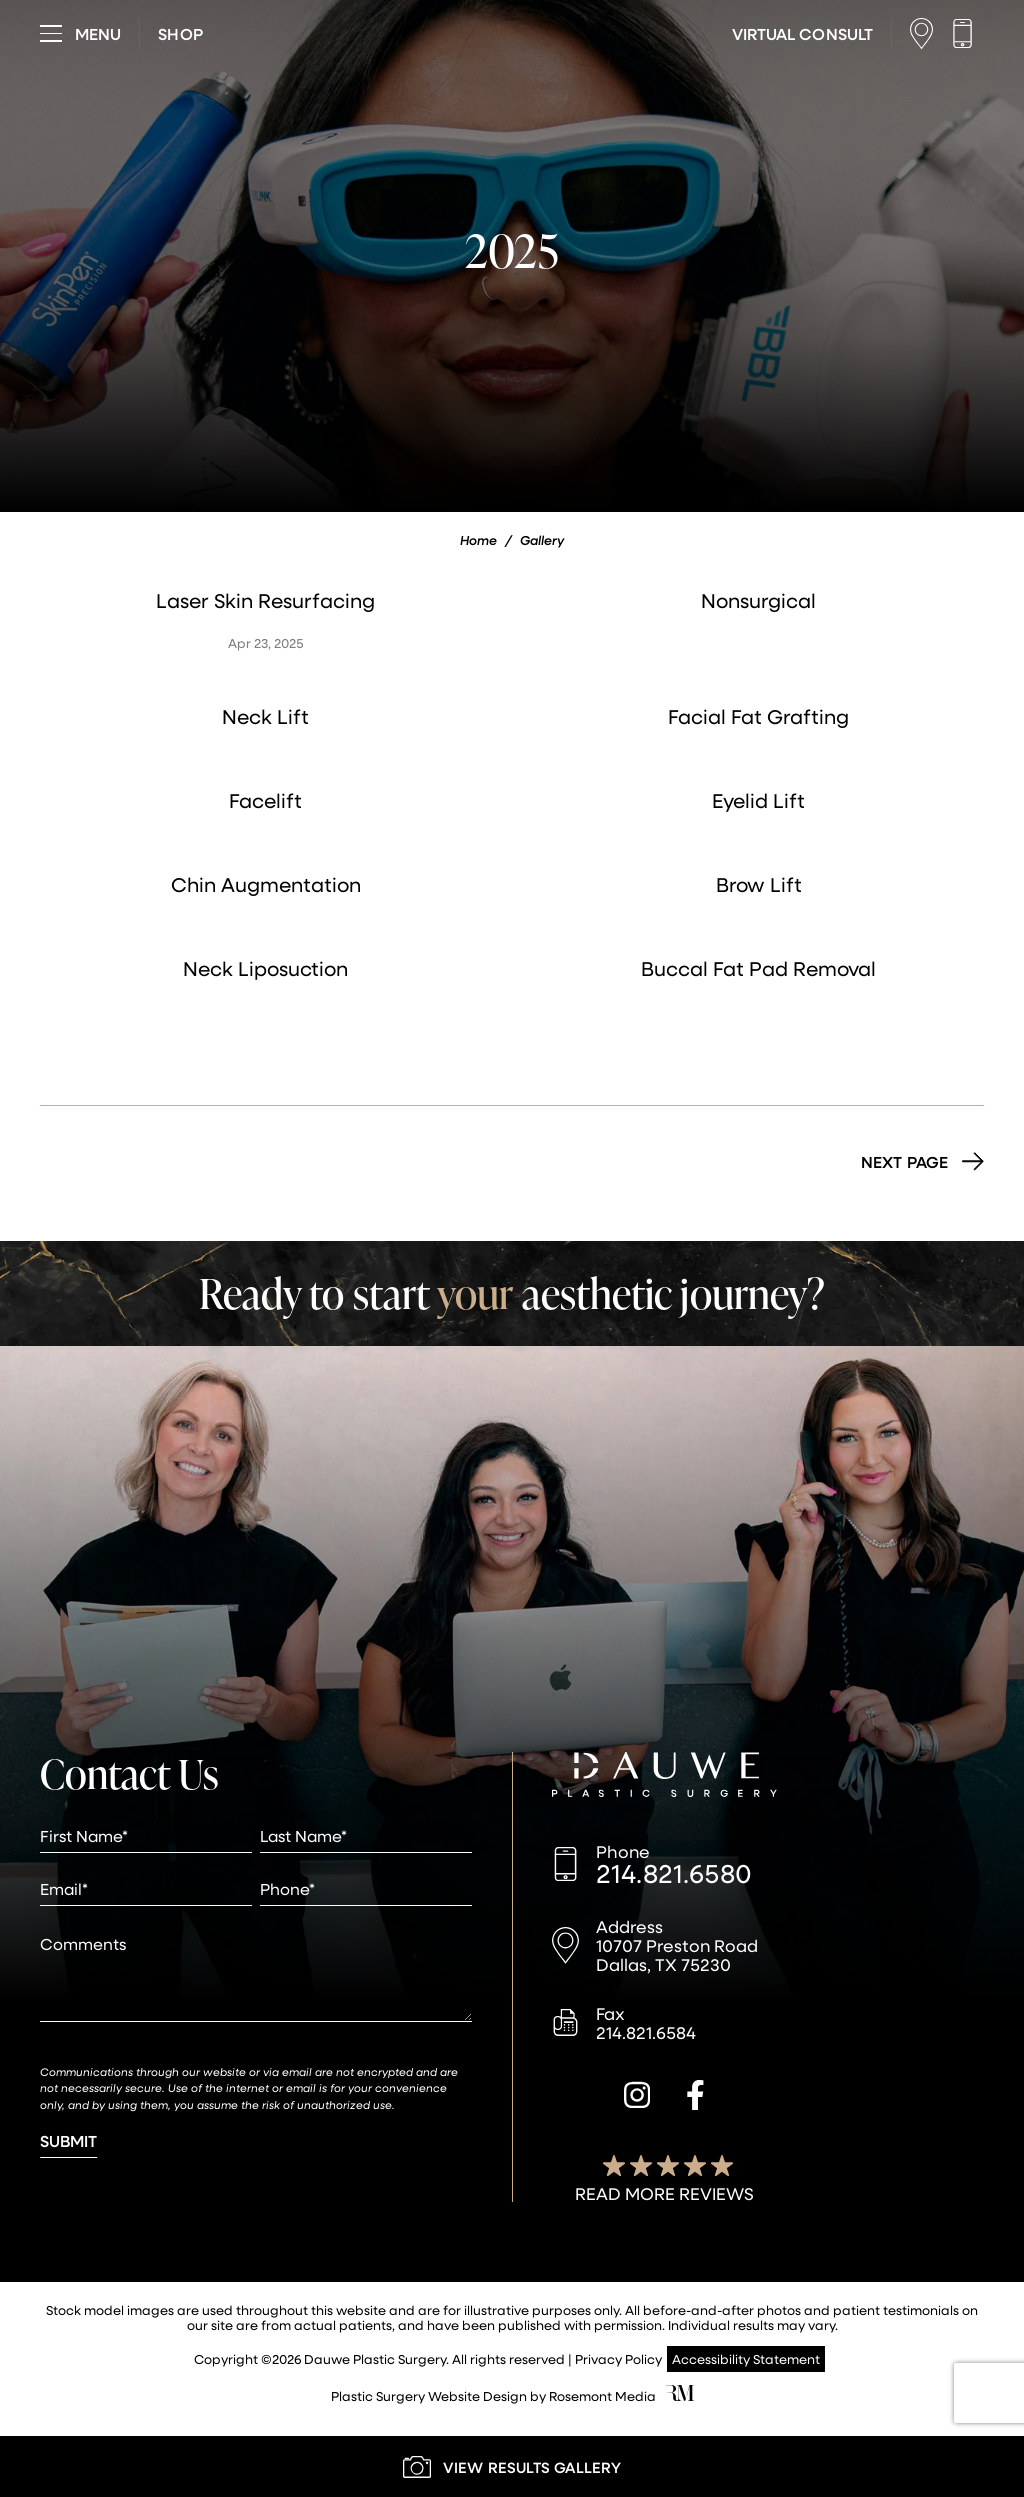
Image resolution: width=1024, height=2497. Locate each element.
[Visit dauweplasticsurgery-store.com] (180, 34)
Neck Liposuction (265, 968)
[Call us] (967, 33)
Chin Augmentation (266, 884)
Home (478, 540)
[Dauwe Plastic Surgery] (664, 1777)
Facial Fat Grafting (758, 716)
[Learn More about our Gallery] (512, 2466)
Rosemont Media (602, 2395)
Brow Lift (759, 884)
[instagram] (637, 2098)
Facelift (265, 800)
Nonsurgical (758, 600)
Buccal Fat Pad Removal (758, 968)
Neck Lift (265, 716)
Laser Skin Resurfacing (265, 600)
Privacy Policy (618, 2358)
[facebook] (695, 2098)
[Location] (926, 33)
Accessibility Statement (746, 2358)
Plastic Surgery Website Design (429, 2395)
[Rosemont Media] (680, 2395)
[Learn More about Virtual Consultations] (802, 34)
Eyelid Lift (758, 800)
